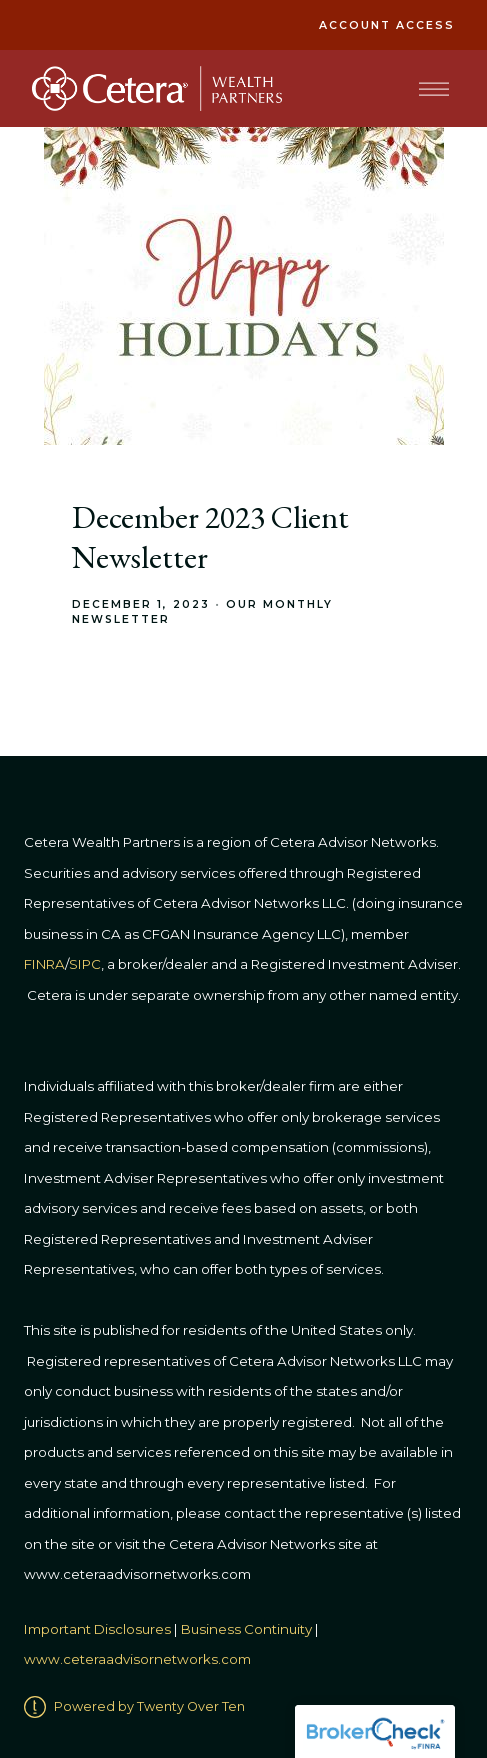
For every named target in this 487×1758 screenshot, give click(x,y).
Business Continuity (246, 1629)
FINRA (44, 964)
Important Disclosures (97, 1629)
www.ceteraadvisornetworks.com (137, 1659)
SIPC (85, 964)
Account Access (387, 25)
